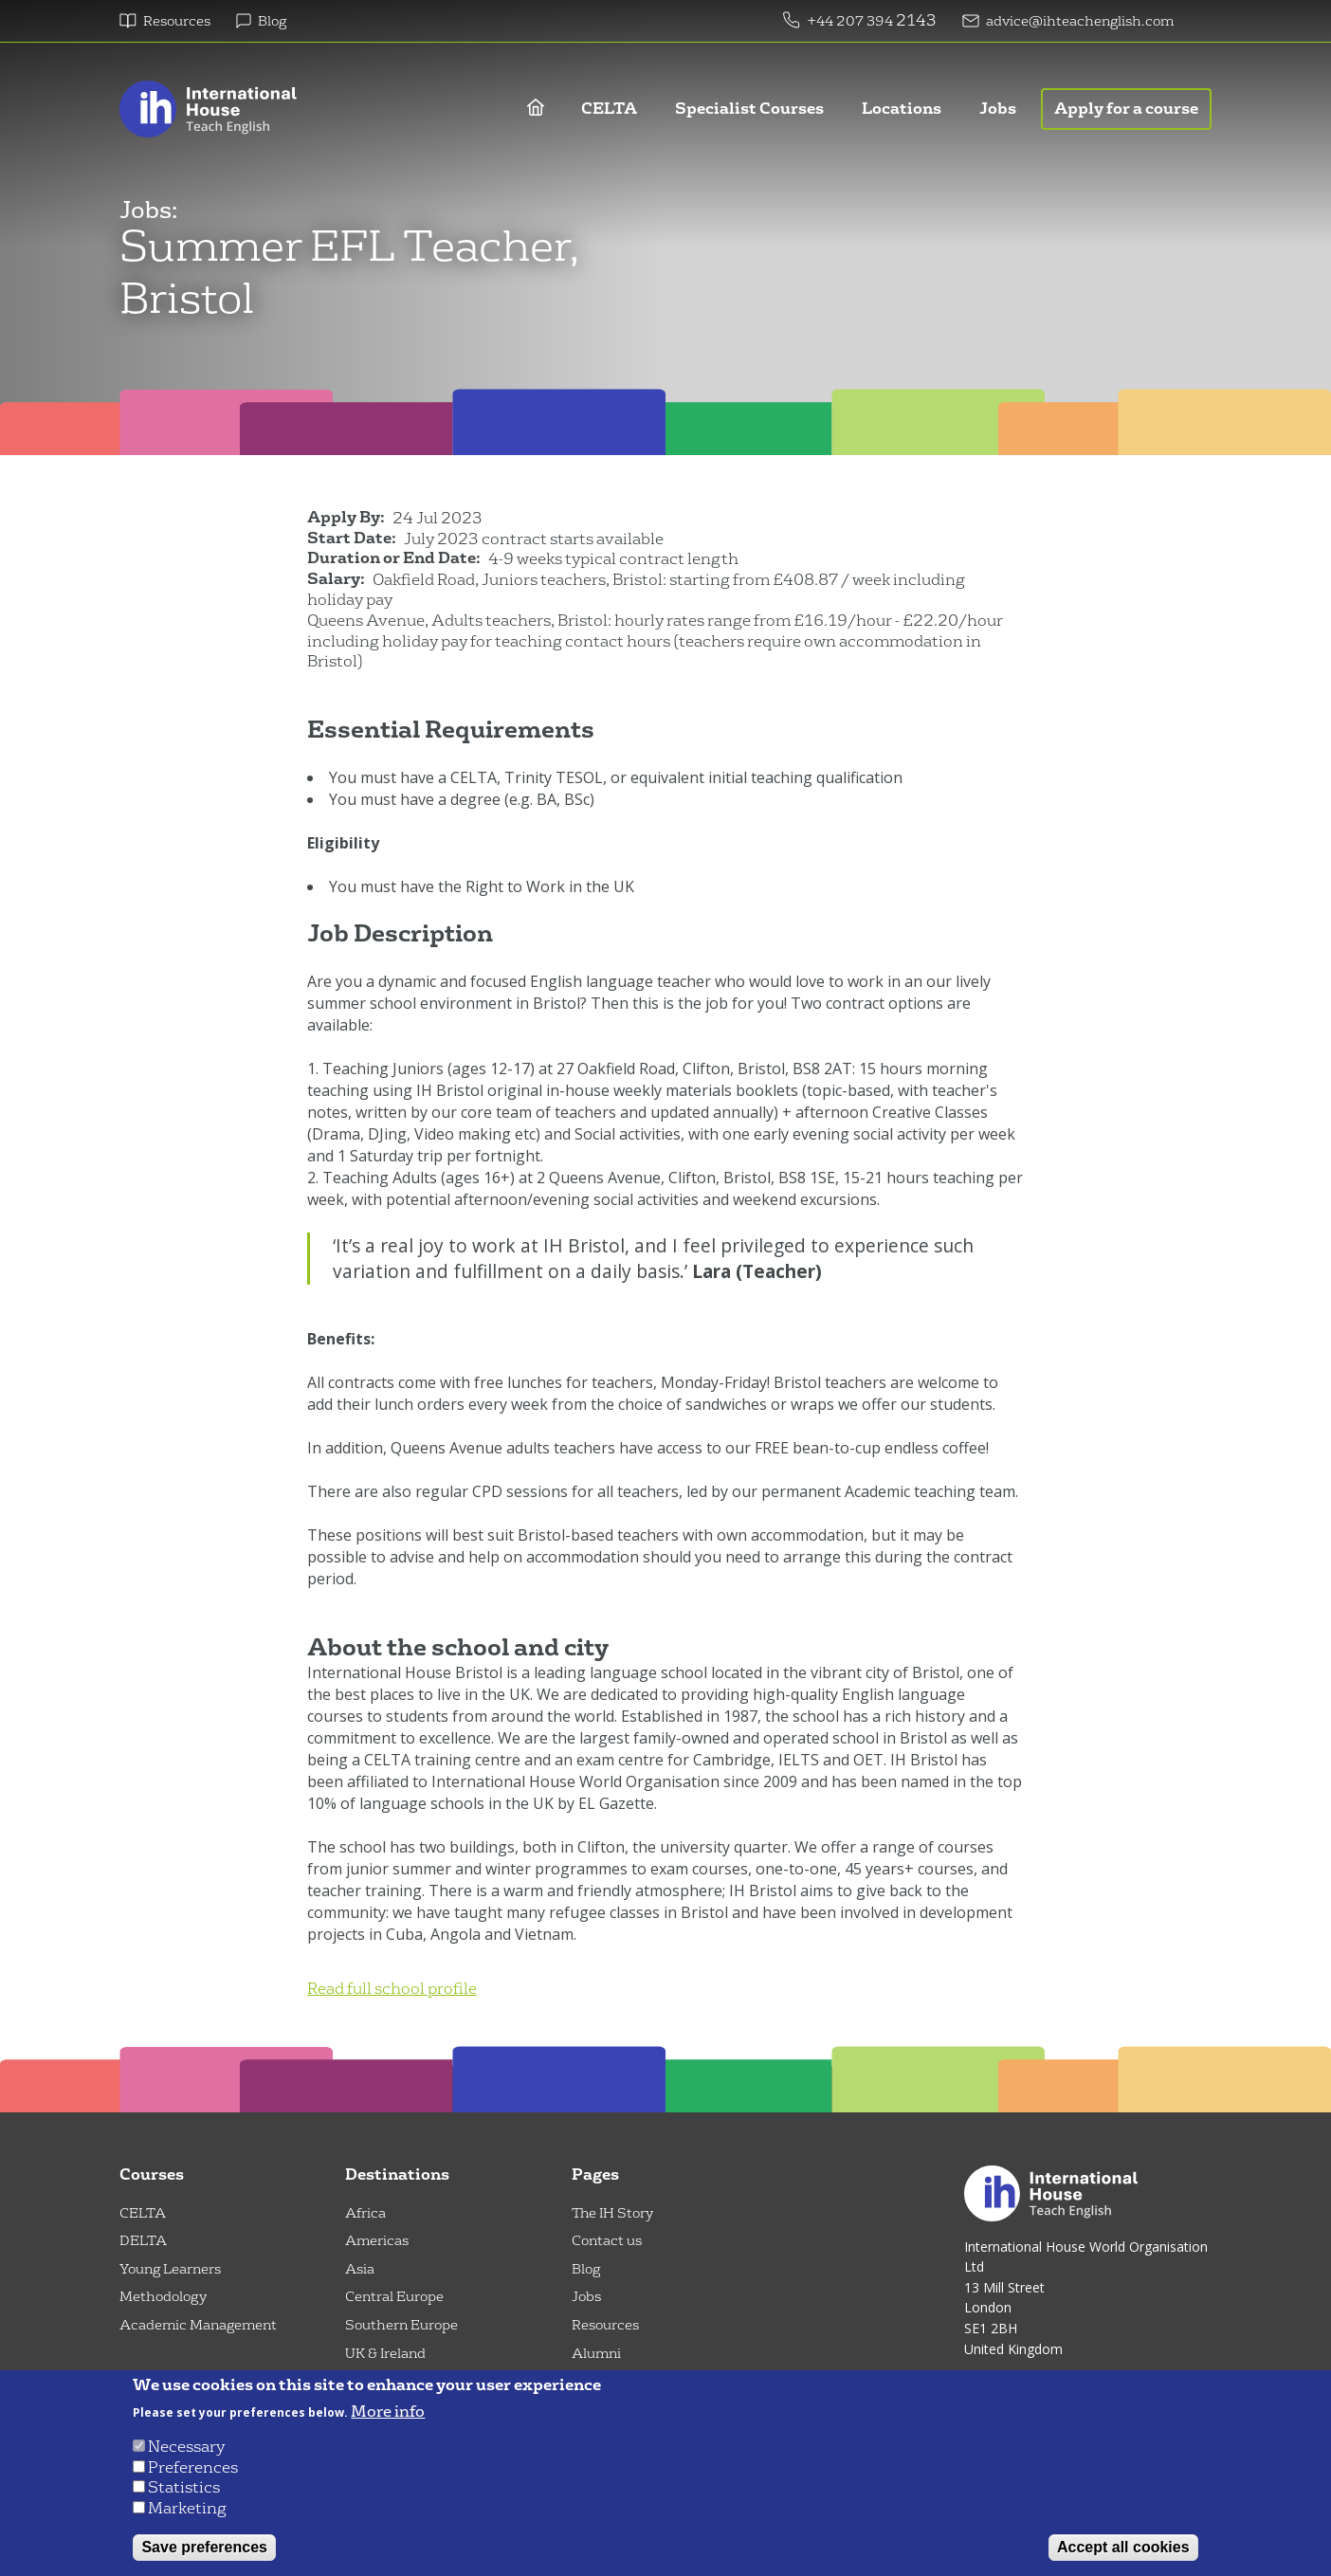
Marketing (187, 2508)
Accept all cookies (1123, 2547)
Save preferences (204, 2547)
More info (388, 2412)
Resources (176, 21)
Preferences (193, 2467)
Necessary (186, 2447)
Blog (272, 21)
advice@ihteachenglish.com (1080, 21)
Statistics (184, 2487)
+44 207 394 (851, 21)
